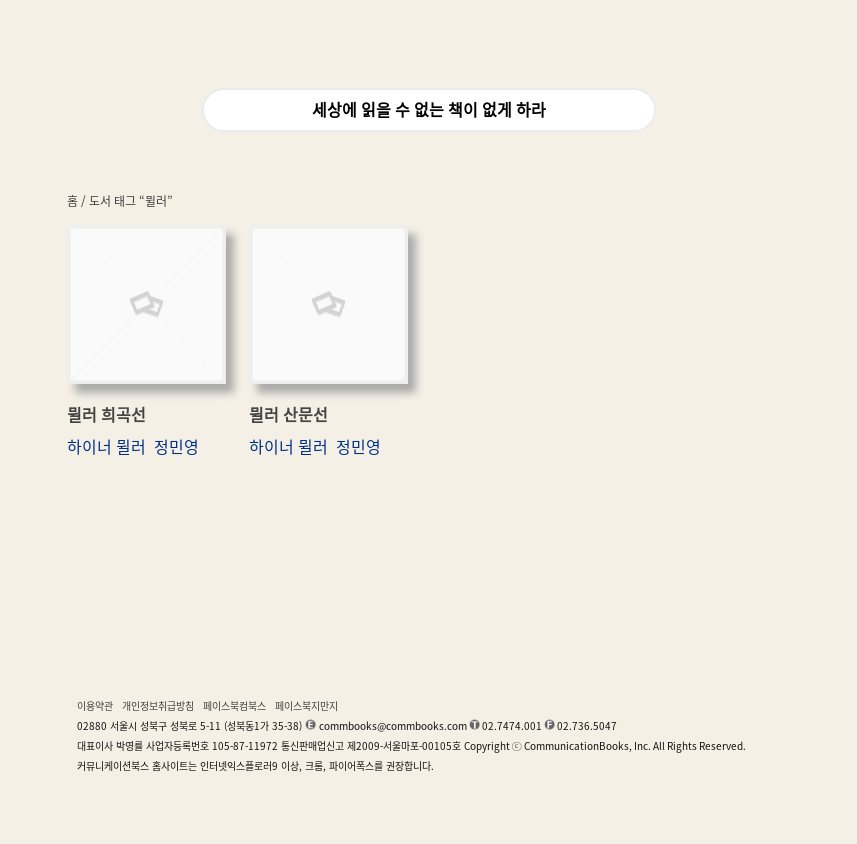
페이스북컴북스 (234, 706)
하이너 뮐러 (106, 447)
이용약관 (95, 706)
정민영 (176, 447)
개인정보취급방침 (158, 706)
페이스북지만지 (306, 706)
